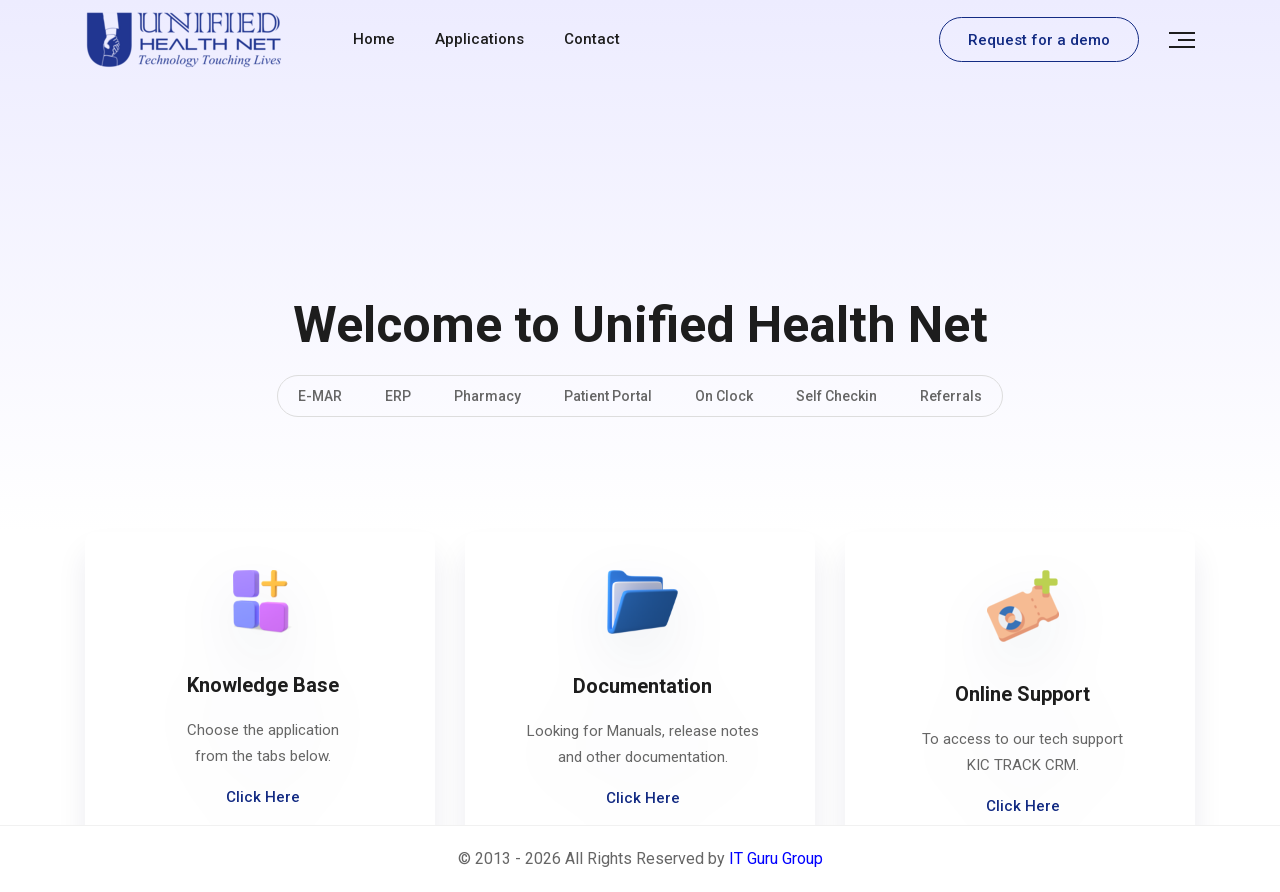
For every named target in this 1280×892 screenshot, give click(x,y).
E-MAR (320, 396)
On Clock (724, 396)
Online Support (1022, 694)
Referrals (951, 396)
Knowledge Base (263, 685)
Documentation (642, 686)
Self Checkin (836, 396)
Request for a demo (1039, 40)
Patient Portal (608, 396)
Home (374, 39)
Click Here (263, 797)
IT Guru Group (776, 858)
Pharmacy (487, 396)
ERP (398, 396)
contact (592, 39)
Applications (479, 39)
